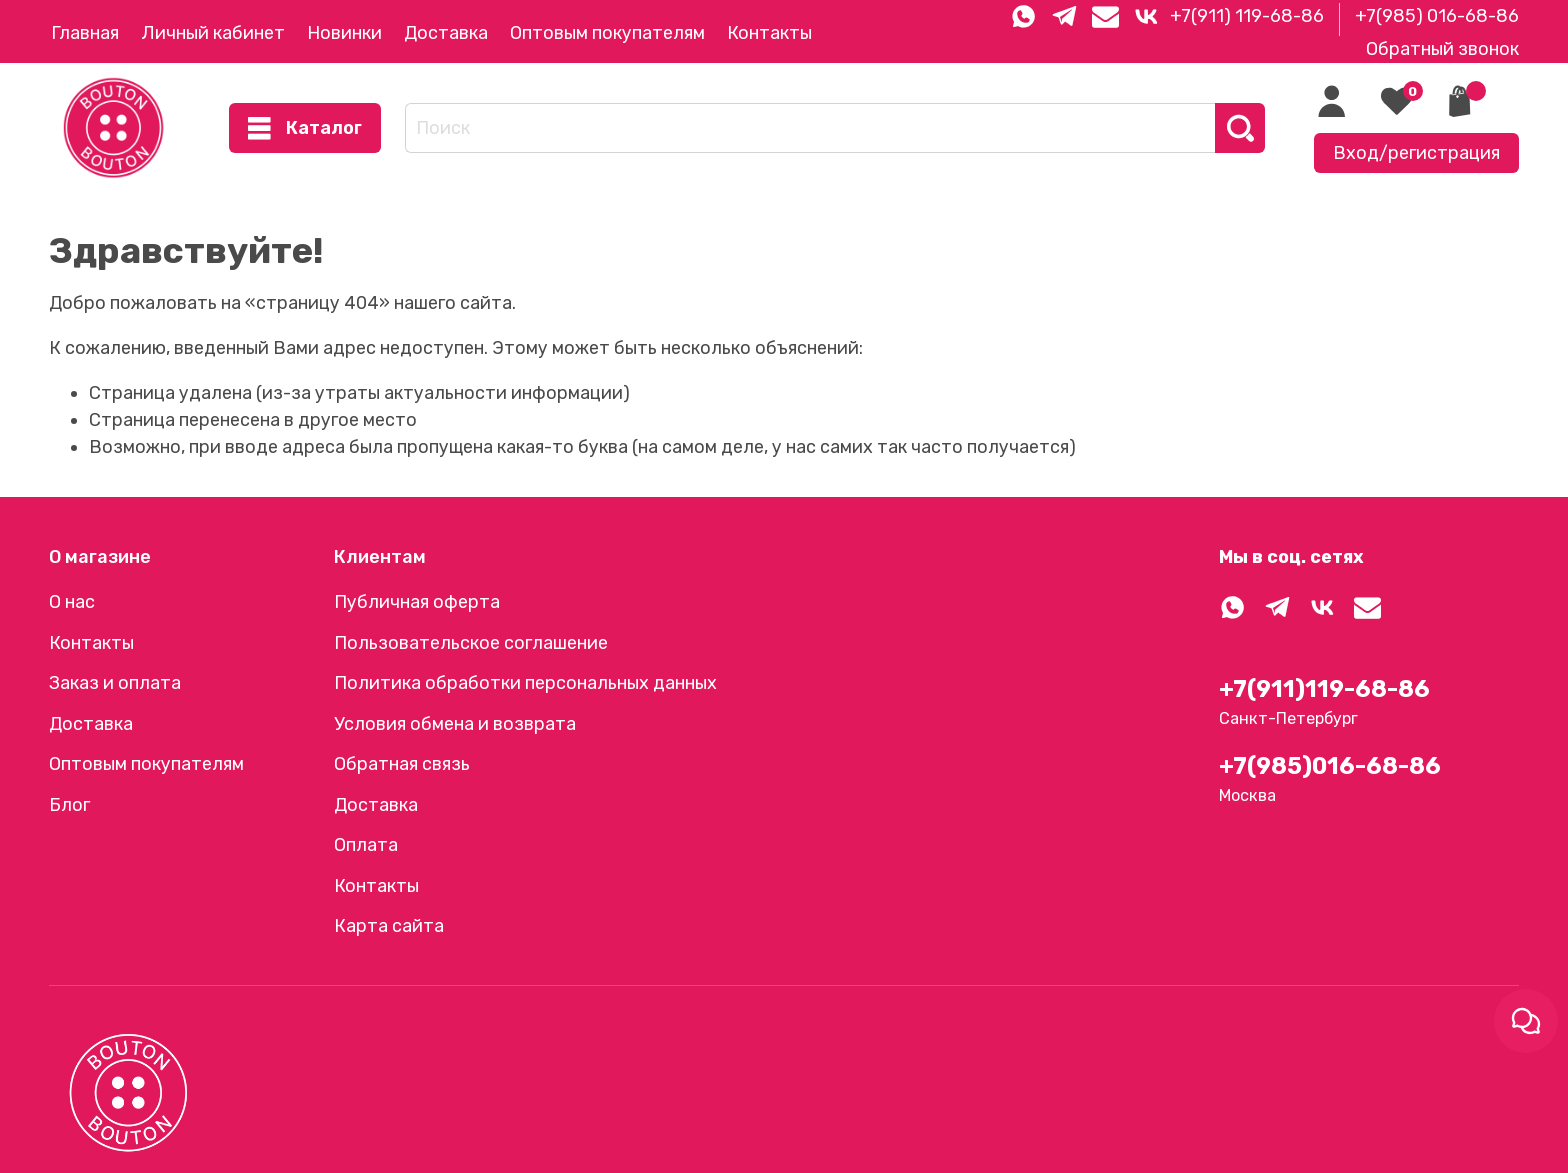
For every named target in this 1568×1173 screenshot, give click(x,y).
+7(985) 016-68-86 (1437, 16)
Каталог (305, 128)
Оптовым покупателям (607, 33)
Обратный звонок (1442, 49)
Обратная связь (402, 764)
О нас (72, 602)
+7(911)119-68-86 (1324, 689)
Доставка (446, 33)
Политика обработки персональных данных (525, 683)
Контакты (769, 33)
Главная (85, 33)
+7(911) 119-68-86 (1247, 16)
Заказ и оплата (115, 683)
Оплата (366, 845)
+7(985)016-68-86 (1330, 766)
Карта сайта (389, 926)
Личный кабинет (213, 33)
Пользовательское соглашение (471, 643)
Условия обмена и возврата (455, 724)
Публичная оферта (417, 602)
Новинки (344, 33)
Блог (69, 805)
